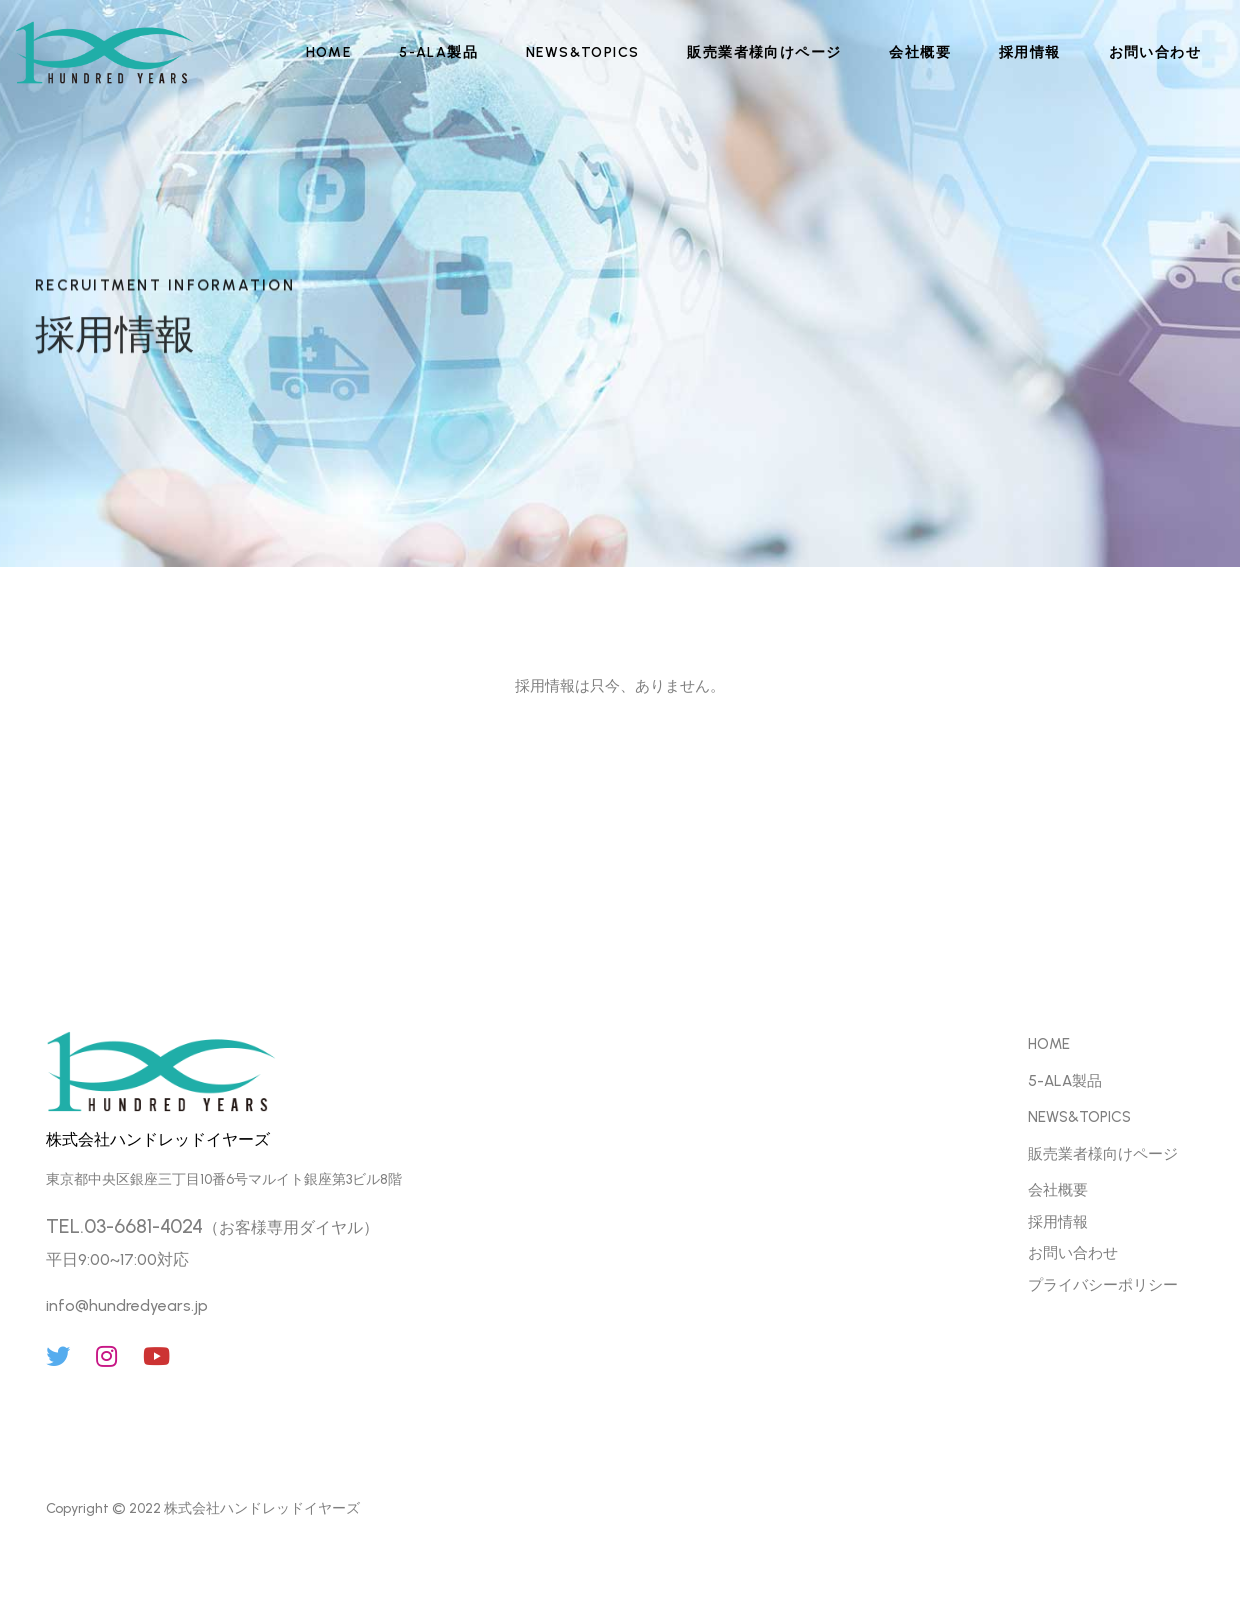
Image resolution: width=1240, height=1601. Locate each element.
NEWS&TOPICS (582, 52)
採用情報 (1030, 52)
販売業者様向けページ (764, 52)
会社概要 (920, 52)
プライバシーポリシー (1103, 1285)
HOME (329, 52)
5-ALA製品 (438, 52)
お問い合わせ (1155, 52)
